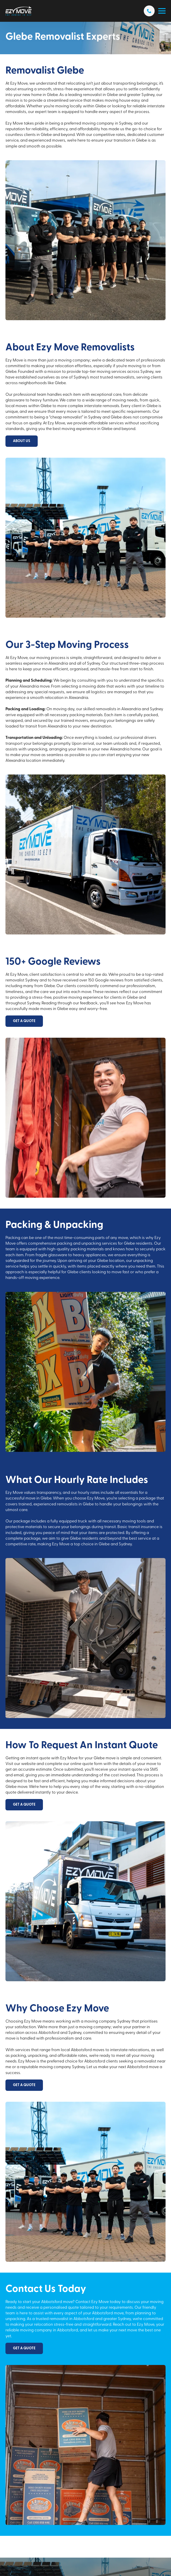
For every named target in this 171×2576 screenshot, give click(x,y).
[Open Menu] (162, 11)
